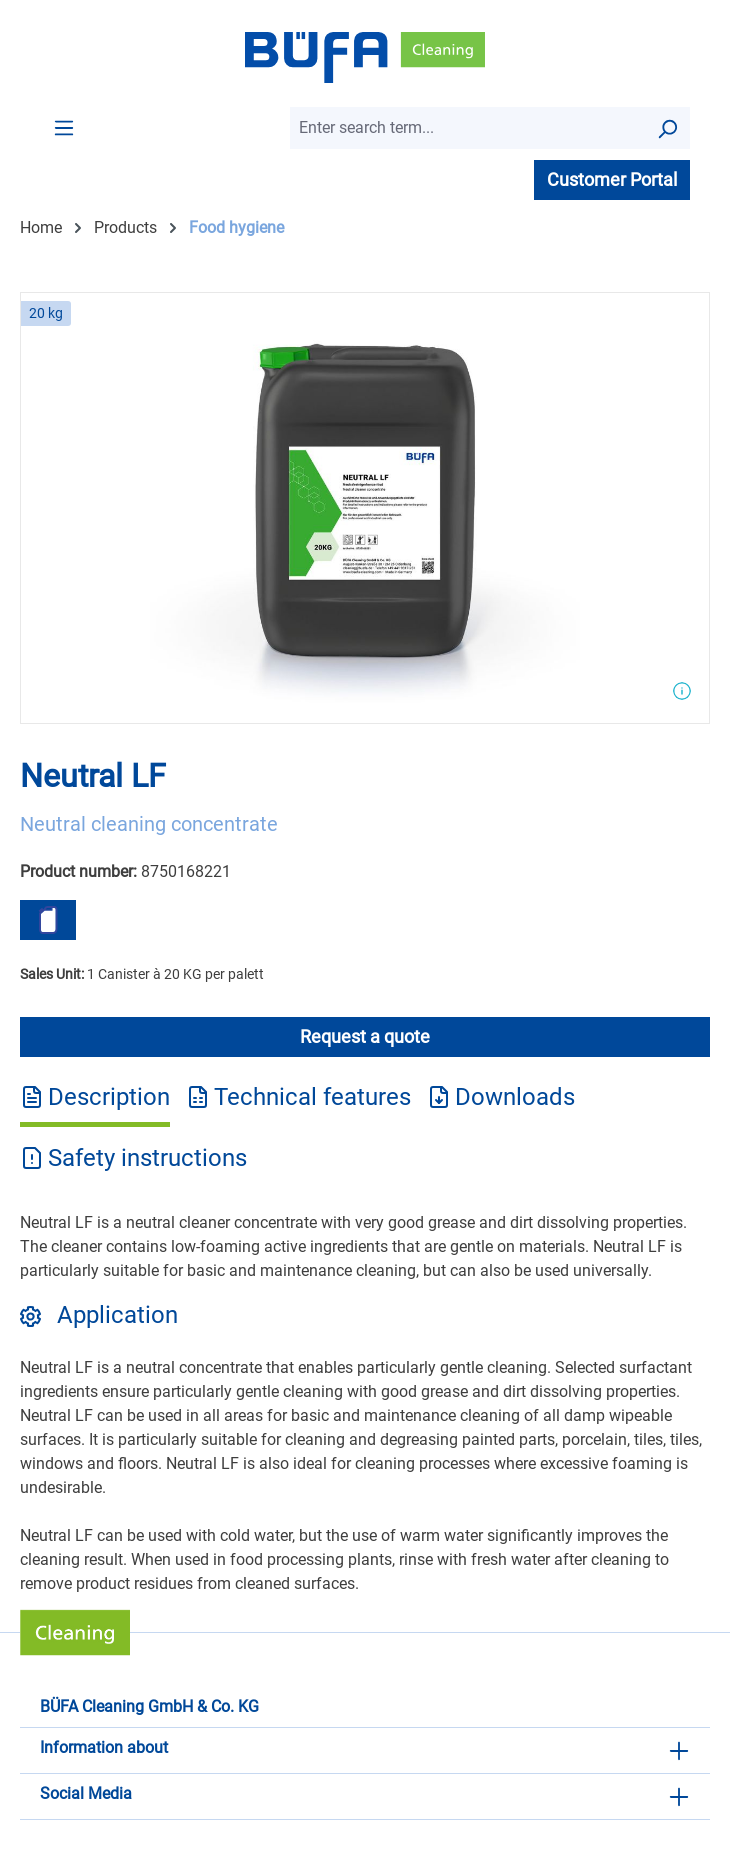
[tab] (95, 1104)
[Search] (667, 128)
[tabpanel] (365, 1403)
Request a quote (365, 1036)
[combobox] (467, 128)
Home (41, 227)
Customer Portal (612, 179)
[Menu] (64, 127)
